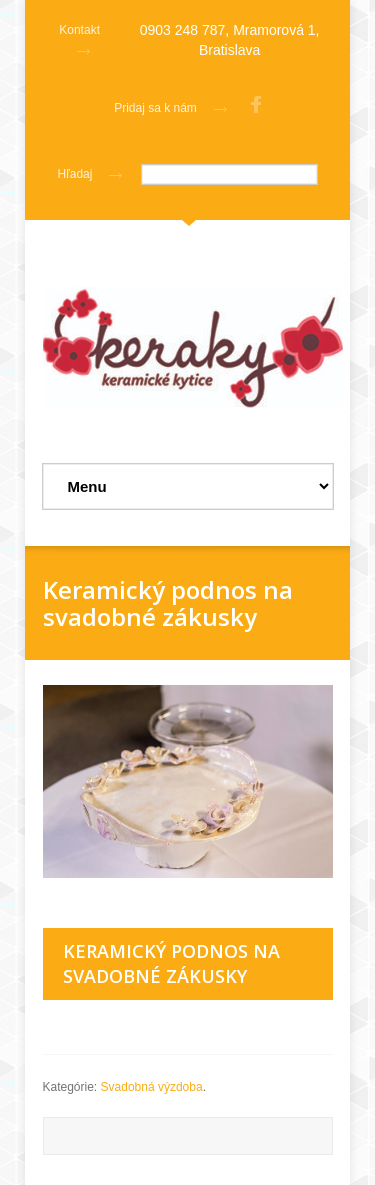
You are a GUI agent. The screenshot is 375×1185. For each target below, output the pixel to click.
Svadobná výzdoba (152, 1087)
